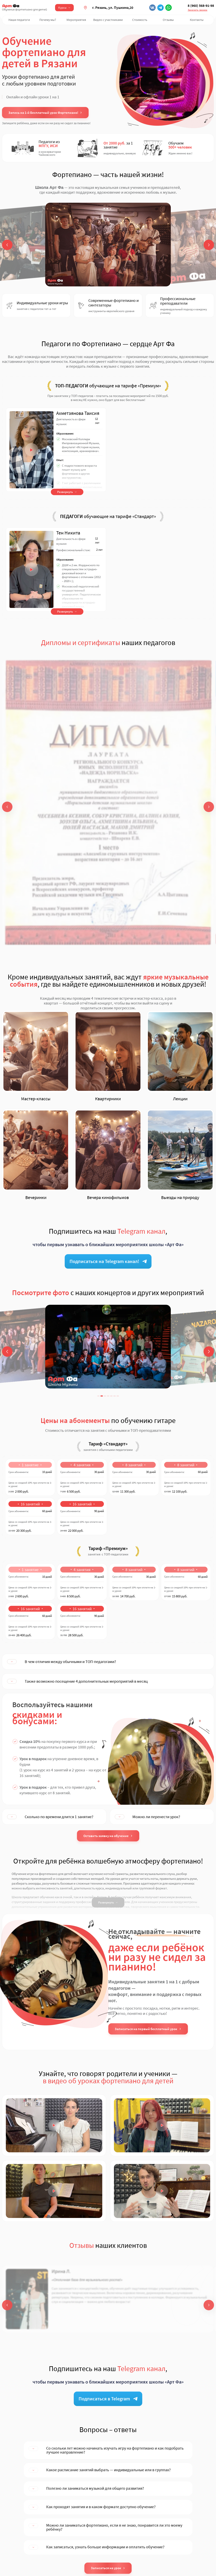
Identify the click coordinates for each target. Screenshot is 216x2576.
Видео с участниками (108, 20)
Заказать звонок (197, 10)
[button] (98, 1395)
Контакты (197, 20)
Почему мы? (47, 20)
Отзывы (168, 20)
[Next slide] (209, 245)
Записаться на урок (108, 2568)
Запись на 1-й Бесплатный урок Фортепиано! (45, 112)
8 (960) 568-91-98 (201, 5)
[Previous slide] (7, 245)
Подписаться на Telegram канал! (108, 1261)
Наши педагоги (19, 20)
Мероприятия (76, 20)
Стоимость (139, 20)
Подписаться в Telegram (108, 2399)
